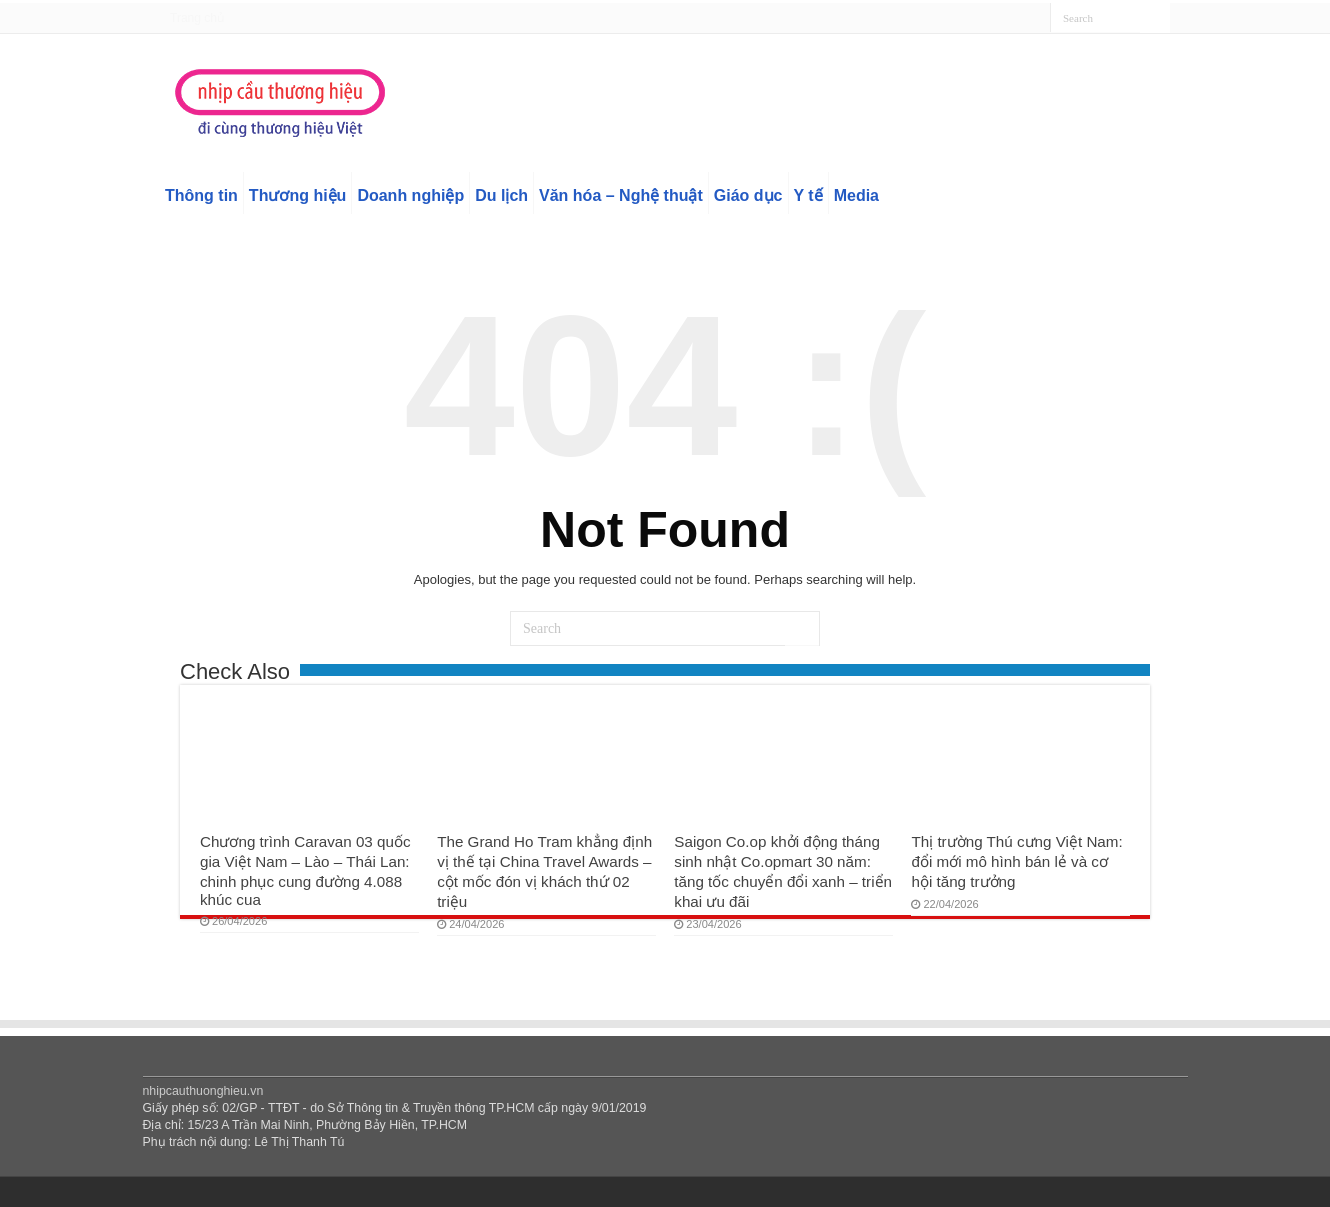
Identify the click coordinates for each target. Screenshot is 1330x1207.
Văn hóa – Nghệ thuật (621, 195)
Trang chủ (197, 18)
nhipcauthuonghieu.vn (203, 1091)
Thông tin (201, 195)
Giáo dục (748, 195)
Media (856, 195)
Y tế (808, 195)
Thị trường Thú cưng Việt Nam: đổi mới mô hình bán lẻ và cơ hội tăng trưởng (1016, 861)
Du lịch (501, 195)
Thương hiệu (298, 195)
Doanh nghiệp (410, 195)
